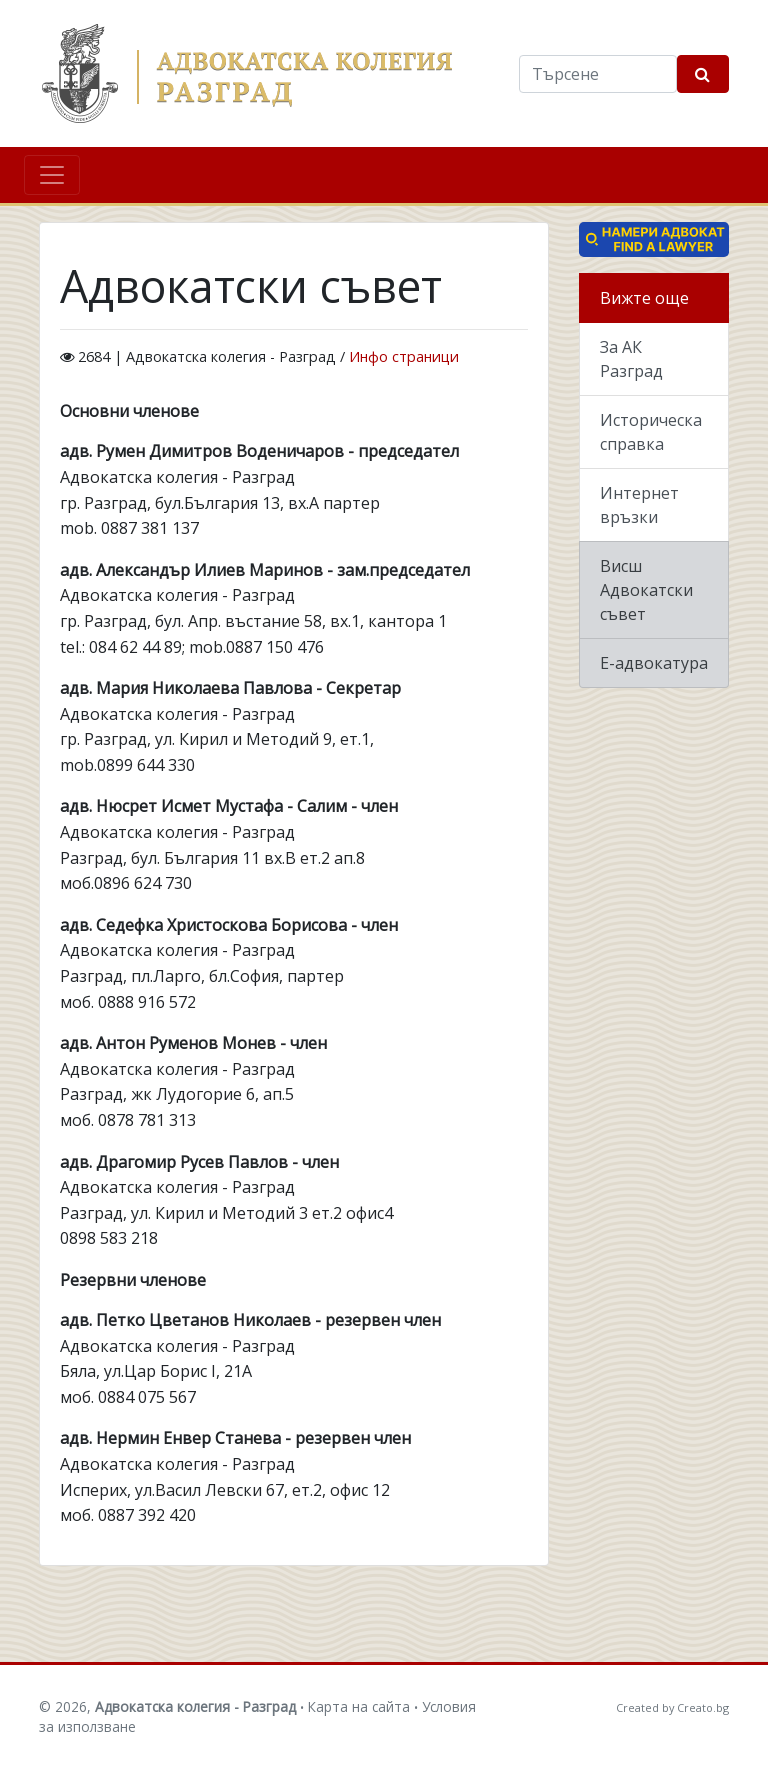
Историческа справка (651, 432)
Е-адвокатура (654, 663)
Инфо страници (404, 356)
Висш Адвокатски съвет (646, 590)
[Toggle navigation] (52, 175)
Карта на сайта (359, 1706)
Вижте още (644, 298)
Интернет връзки (639, 505)
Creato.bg (703, 1707)
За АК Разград (631, 359)
